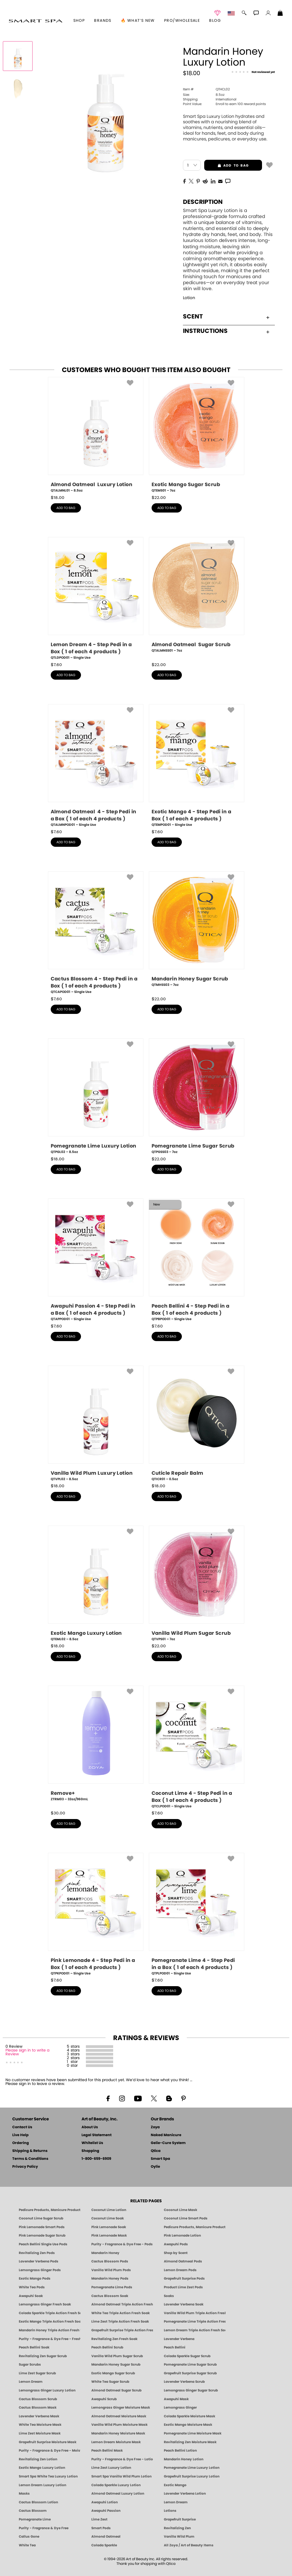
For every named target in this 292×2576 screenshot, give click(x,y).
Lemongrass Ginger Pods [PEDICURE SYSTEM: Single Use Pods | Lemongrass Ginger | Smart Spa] (40, 2270)
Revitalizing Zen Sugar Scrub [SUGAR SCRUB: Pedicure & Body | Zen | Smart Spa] (43, 2356)
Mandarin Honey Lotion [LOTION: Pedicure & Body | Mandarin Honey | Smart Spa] (183, 2459)
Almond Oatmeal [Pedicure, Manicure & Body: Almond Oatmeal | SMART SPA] (106, 2536)
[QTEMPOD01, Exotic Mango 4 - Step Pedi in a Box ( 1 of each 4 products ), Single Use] (196, 765)
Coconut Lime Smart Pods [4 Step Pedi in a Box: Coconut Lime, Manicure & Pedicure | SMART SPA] (185, 2218)
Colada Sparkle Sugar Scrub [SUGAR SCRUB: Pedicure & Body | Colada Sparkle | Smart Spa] (187, 2356)
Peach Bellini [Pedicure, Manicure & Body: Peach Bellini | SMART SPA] (174, 2347)
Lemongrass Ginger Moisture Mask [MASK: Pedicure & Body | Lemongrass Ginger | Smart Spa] (120, 2407)
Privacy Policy (25, 2167)
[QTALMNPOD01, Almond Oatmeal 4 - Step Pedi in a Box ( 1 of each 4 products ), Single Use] (95, 765)
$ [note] (57, 497)
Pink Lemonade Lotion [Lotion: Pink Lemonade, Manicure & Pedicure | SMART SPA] (182, 2235)
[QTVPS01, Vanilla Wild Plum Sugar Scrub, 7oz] (196, 1584)
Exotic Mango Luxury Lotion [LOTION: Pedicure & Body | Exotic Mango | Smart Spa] (42, 2467)
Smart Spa (160, 2159)
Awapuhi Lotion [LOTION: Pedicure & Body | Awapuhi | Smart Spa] (104, 2502)
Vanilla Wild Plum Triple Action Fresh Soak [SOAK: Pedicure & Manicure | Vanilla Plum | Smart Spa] (194, 2313)
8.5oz (203, 94)
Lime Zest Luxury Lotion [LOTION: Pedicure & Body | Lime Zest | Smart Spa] (111, 2467)
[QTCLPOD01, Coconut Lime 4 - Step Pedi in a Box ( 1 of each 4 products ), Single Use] (196, 1747)
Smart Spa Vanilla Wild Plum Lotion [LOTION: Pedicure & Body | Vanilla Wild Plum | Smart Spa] (121, 2476)
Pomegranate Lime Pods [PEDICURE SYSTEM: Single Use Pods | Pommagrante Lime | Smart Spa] (111, 2287)
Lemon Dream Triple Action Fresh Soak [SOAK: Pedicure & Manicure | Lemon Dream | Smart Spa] (194, 2330)
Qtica (156, 2151)
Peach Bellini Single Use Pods (43, 2244)
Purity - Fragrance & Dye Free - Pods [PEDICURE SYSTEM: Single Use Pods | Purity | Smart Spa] (122, 2244)
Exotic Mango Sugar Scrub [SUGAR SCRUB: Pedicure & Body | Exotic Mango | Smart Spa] (113, 2373)
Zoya (155, 2127)
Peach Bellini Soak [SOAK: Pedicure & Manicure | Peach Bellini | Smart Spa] (34, 2347)
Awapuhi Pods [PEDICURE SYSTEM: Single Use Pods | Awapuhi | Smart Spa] (176, 2244)
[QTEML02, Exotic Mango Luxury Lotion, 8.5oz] (95, 1584)
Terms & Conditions (30, 2159)
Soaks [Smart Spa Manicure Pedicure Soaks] (169, 2296)
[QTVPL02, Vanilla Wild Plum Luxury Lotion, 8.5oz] (95, 1424)
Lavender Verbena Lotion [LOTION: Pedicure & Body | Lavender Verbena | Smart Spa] (185, 2493)
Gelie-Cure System (168, 2143)
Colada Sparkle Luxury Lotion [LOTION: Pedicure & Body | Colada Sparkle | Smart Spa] (116, 2485)
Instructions (226, 331)
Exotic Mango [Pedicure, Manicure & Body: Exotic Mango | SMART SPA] (175, 2485)
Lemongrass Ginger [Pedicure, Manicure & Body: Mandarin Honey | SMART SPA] (180, 2407)
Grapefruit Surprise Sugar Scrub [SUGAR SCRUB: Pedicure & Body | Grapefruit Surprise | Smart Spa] (190, 2373)
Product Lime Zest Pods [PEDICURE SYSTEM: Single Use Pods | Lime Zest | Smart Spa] (183, 2287)
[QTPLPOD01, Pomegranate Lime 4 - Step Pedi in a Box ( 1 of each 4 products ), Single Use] (196, 1914)
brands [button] (102, 21)
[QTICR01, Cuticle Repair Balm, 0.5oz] (196, 1424)
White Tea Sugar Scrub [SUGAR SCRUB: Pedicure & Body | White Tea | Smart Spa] (110, 2381)
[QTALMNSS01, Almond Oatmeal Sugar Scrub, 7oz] (196, 597)
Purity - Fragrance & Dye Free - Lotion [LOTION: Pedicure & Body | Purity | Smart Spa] (122, 2459)
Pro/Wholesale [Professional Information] (182, 21)
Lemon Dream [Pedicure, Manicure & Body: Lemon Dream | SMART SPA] (176, 2502)
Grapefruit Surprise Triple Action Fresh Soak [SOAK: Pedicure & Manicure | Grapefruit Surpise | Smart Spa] (122, 2330)
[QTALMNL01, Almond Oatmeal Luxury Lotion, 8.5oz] (95, 435)
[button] (35, 21)
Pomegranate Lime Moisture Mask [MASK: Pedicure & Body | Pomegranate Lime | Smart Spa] (192, 2433)
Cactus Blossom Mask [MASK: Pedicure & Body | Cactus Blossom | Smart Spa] (37, 2407)
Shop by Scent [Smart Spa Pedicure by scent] (176, 2253)
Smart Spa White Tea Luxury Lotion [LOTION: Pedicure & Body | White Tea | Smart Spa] (48, 2476)
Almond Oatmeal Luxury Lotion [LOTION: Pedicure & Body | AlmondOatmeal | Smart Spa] (117, 2493)
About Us (90, 2127)
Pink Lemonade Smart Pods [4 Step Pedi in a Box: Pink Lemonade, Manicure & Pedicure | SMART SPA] (42, 2227)
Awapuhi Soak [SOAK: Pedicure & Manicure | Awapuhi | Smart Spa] (31, 2296)
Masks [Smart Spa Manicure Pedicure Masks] (24, 2493)
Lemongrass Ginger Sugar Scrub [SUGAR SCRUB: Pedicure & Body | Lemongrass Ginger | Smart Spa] (191, 2390)
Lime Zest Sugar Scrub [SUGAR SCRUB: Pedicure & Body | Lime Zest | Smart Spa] (37, 2373)
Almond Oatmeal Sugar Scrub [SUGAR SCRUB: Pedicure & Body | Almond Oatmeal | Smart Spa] (116, 2390)
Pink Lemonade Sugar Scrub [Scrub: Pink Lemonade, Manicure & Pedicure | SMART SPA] (42, 2235)
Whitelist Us (92, 2143)
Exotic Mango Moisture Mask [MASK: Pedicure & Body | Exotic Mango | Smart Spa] (188, 2424)
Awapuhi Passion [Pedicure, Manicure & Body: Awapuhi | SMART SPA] (106, 2510)
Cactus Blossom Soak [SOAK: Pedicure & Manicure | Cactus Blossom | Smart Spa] (109, 2296)
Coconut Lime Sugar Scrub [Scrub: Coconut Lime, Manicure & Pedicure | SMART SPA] (41, 2218)
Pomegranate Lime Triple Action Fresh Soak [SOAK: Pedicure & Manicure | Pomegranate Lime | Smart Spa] (194, 2321)
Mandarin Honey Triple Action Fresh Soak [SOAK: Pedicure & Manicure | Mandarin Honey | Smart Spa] (49, 2330)
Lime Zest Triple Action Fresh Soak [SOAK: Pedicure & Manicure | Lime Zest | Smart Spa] (120, 2321)
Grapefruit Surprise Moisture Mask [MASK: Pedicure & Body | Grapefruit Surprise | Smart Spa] (47, 2442)
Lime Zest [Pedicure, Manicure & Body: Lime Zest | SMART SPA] (99, 2519)
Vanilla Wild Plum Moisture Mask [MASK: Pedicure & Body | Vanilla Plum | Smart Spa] (119, 2424)
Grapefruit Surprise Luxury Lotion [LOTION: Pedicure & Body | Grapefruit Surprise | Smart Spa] (191, 2476)
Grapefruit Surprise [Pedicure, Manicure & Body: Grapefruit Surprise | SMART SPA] (180, 2519)
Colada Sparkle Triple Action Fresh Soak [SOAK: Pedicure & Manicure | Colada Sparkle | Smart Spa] (49, 2313)
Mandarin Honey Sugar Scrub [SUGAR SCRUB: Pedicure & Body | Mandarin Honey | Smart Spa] (115, 2364)
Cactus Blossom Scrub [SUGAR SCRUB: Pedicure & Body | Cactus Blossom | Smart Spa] (38, 2399)
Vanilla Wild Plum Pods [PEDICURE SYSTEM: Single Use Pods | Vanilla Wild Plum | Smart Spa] (111, 2270)
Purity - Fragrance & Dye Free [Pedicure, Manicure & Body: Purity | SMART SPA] (43, 2528)
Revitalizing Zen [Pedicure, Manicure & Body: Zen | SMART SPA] (177, 2528)
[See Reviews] (253, 72)
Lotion (189, 298)
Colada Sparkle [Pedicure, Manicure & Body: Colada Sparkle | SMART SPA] (104, 2545)
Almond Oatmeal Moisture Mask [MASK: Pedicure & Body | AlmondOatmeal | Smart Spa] (118, 2416)
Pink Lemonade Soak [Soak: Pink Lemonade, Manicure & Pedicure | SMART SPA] (108, 2227)
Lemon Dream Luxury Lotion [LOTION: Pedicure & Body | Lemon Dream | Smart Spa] (42, 2485)
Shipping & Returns (29, 2151)
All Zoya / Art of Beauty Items (188, 2545)
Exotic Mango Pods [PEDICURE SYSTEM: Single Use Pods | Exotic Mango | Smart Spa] (34, 2278)
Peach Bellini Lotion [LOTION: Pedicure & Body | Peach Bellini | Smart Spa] (180, 2450)
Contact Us (22, 2127)
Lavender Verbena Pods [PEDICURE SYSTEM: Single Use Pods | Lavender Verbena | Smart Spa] (38, 2261)
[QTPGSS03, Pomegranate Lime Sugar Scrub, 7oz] (196, 1096)
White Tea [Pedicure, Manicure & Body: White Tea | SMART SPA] (27, 2545)
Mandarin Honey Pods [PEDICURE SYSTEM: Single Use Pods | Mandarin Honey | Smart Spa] (109, 2278)
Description (203, 202)
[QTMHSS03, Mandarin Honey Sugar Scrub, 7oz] (196, 931)
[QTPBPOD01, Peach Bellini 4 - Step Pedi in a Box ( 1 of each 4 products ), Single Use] (196, 1260)
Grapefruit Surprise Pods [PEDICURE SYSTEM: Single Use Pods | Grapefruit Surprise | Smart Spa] (184, 2278)
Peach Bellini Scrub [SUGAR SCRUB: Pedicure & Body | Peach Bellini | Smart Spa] (107, 2347)
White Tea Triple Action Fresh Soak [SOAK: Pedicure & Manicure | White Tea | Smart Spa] (120, 2313)
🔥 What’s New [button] (138, 21)
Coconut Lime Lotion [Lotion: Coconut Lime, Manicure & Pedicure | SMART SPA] (108, 2210)
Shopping (90, 2151)
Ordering (20, 2143)
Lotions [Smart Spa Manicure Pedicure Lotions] (170, 2510)
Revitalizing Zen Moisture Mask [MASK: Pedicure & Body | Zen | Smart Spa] (190, 2442)
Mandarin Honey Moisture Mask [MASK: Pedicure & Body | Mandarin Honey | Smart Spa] (118, 2433)
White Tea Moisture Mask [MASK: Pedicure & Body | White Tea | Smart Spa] (40, 2424)
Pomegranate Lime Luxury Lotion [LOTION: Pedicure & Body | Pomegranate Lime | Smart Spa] (191, 2467)
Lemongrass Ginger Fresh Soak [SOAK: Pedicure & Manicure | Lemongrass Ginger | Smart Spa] (45, 2304)
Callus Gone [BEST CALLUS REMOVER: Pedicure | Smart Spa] (29, 2536)
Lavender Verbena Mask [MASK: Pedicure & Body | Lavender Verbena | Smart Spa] (39, 2416)
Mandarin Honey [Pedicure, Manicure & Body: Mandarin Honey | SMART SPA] (105, 2253)
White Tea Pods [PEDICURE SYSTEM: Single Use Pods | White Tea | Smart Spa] (32, 2287)
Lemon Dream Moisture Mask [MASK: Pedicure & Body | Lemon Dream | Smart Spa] (116, 2442)
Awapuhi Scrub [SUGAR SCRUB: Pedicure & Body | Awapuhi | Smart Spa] (104, 2399)
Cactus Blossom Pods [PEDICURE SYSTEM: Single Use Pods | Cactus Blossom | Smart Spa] (109, 2261)
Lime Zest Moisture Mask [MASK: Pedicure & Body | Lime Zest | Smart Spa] (40, 2433)
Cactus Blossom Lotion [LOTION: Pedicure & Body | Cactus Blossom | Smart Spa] (38, 2502)
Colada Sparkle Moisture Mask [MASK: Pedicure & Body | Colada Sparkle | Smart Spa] (189, 2416)
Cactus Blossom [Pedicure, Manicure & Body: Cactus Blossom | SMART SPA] (33, 2510)
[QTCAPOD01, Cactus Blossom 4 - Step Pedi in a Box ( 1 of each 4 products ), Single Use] (95, 933)
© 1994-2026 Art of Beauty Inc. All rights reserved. (146, 2561)
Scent (226, 317)
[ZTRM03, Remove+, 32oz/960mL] (95, 1745)
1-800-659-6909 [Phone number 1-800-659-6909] (96, 2159)
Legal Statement (97, 2135)
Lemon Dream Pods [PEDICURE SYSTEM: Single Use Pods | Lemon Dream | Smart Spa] (180, 2270)
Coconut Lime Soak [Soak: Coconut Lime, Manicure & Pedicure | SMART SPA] (107, 2218)
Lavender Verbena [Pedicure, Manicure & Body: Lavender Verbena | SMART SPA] (179, 2339)
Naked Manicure (166, 2135)
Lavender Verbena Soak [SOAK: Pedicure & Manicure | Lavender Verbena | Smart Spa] (183, 2304)
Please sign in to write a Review (27, 2052)
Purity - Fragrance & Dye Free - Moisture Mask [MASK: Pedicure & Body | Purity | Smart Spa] (49, 2450)
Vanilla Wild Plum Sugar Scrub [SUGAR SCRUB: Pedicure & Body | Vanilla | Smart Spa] (117, 2356)
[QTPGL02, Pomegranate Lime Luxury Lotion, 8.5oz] (95, 1096)
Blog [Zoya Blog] (215, 21)
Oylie (155, 2167)
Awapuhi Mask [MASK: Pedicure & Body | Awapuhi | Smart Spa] (176, 2399)
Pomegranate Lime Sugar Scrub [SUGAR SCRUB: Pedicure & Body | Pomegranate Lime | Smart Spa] (190, 2364)
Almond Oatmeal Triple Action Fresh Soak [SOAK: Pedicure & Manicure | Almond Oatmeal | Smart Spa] (122, 2304)
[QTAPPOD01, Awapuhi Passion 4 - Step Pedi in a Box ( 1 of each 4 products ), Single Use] (95, 1260)
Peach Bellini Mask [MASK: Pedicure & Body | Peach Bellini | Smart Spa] (107, 2450)
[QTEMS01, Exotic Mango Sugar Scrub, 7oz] (196, 435)
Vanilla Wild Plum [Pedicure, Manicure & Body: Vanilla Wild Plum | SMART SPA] (179, 2536)
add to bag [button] (226, 165)
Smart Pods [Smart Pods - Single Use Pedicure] (101, 2528)
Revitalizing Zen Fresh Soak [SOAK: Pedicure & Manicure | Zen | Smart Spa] (114, 2339)
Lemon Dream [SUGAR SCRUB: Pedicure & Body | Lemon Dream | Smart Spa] (31, 2381)
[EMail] (220, 180)
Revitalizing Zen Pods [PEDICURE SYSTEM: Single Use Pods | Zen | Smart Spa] (37, 2253)
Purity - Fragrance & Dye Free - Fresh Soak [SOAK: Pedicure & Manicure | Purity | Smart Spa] (49, 2339)
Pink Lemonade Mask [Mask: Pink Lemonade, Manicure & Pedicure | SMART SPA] (109, 2235)
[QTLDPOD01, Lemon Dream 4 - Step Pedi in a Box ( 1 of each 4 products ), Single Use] (95, 598)
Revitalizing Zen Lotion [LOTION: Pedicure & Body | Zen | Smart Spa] (38, 2459)
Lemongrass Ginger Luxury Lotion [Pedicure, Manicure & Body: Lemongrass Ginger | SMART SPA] (47, 2390)
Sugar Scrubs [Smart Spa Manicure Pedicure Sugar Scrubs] (30, 2364)
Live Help (20, 2135)
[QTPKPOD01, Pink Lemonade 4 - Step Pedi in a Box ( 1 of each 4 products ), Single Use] (95, 1914)
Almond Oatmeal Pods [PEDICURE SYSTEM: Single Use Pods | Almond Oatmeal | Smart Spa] (183, 2261)
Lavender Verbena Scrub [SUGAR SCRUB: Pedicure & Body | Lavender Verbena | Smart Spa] (184, 2381)
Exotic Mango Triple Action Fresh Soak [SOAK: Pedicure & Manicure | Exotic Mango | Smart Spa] (49, 2321)
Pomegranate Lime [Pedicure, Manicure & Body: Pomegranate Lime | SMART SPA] (35, 2519)
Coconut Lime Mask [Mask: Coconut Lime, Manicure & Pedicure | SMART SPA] (180, 2210)
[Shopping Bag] (280, 14)
